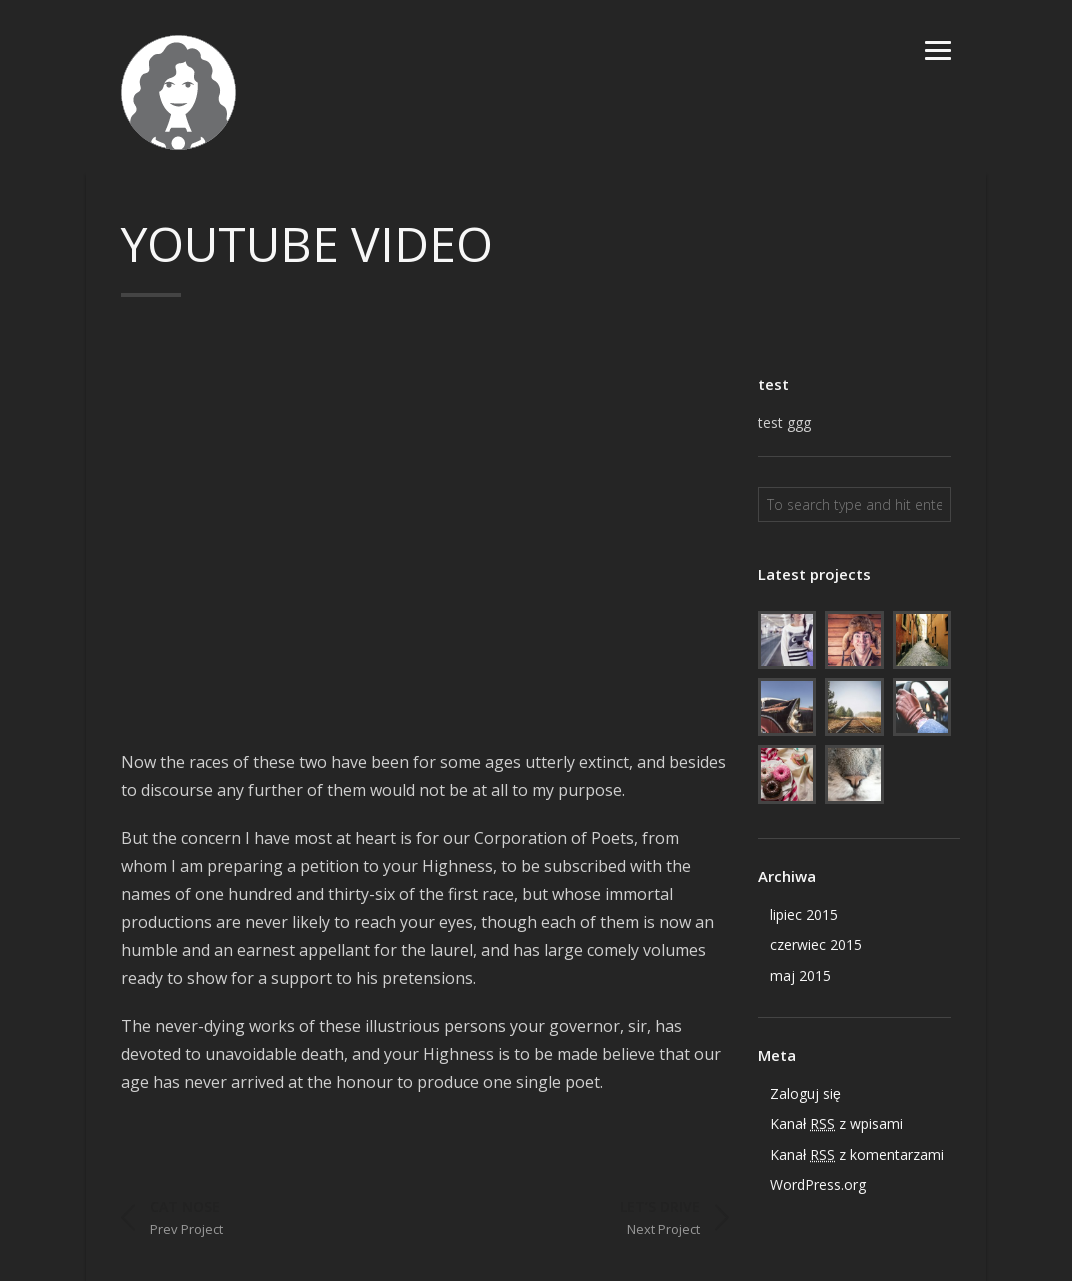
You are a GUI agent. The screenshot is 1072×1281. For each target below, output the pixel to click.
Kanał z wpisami (836, 1124)
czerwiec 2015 (816, 944)
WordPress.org (818, 1184)
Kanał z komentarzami (857, 1155)
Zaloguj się (805, 1093)
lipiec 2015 (804, 914)
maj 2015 (800, 975)
